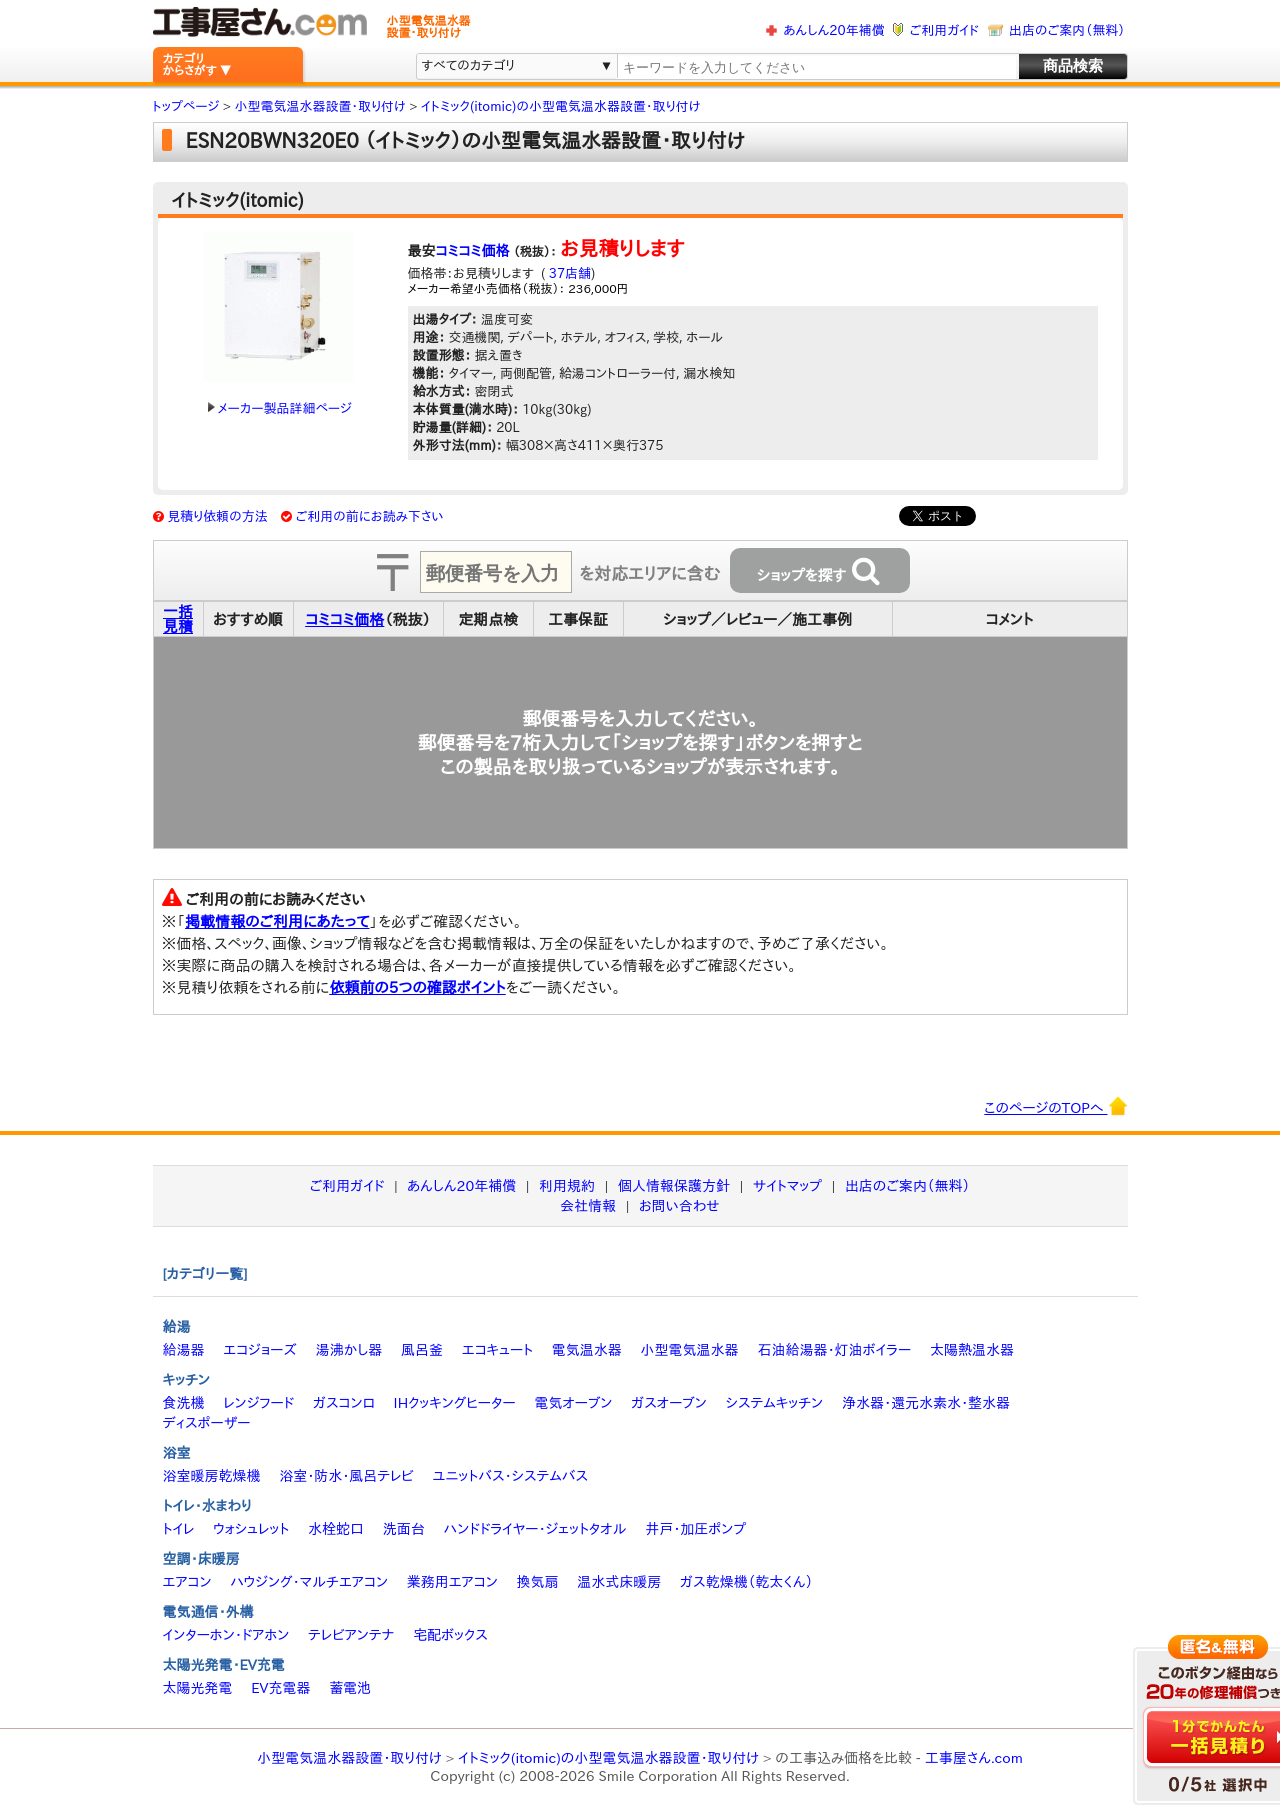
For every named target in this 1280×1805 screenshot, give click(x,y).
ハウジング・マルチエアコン (309, 1582)
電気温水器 (587, 1350)
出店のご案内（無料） (1067, 30)
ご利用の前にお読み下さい (370, 516)
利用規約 (567, 1186)
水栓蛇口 (336, 1529)
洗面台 (404, 1529)
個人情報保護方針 (674, 1186)
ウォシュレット (251, 1529)
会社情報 (588, 1206)
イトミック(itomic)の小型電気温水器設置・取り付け (608, 1758)
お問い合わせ (679, 1206)
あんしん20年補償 (833, 30)
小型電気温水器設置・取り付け (349, 1758)
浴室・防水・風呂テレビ (346, 1476)
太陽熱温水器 (972, 1350)
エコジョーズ (259, 1350)
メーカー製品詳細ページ (280, 408)
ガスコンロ (344, 1403)
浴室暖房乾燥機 (212, 1476)
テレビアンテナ (351, 1635)
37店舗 (568, 273)
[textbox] (816, 67)
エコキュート (497, 1350)
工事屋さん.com (974, 1758)
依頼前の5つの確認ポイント (417, 987)
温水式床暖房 (619, 1582)
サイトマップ (787, 1186)
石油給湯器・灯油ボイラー (834, 1350)
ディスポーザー (207, 1423)
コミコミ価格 (473, 251)
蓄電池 (350, 1688)
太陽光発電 (198, 1688)
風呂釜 (422, 1350)
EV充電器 (280, 1688)
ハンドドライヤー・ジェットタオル (535, 1529)
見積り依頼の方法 (217, 516)
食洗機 (184, 1403)
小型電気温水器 (690, 1350)
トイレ (179, 1529)
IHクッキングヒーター (455, 1403)
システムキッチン (775, 1403)
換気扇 (537, 1582)
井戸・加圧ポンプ (695, 1529)
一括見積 (178, 619)
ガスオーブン (669, 1403)
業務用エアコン (452, 1582)
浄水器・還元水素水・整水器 (926, 1403)
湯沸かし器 (348, 1350)
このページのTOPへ (1055, 1106)
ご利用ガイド (944, 30)
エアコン (187, 1582)
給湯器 (184, 1350)
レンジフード (258, 1403)
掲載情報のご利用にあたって (277, 921)
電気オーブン (573, 1403)
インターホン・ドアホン (226, 1635)
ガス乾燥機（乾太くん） (746, 1582)
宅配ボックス (450, 1635)
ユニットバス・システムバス (511, 1476)
